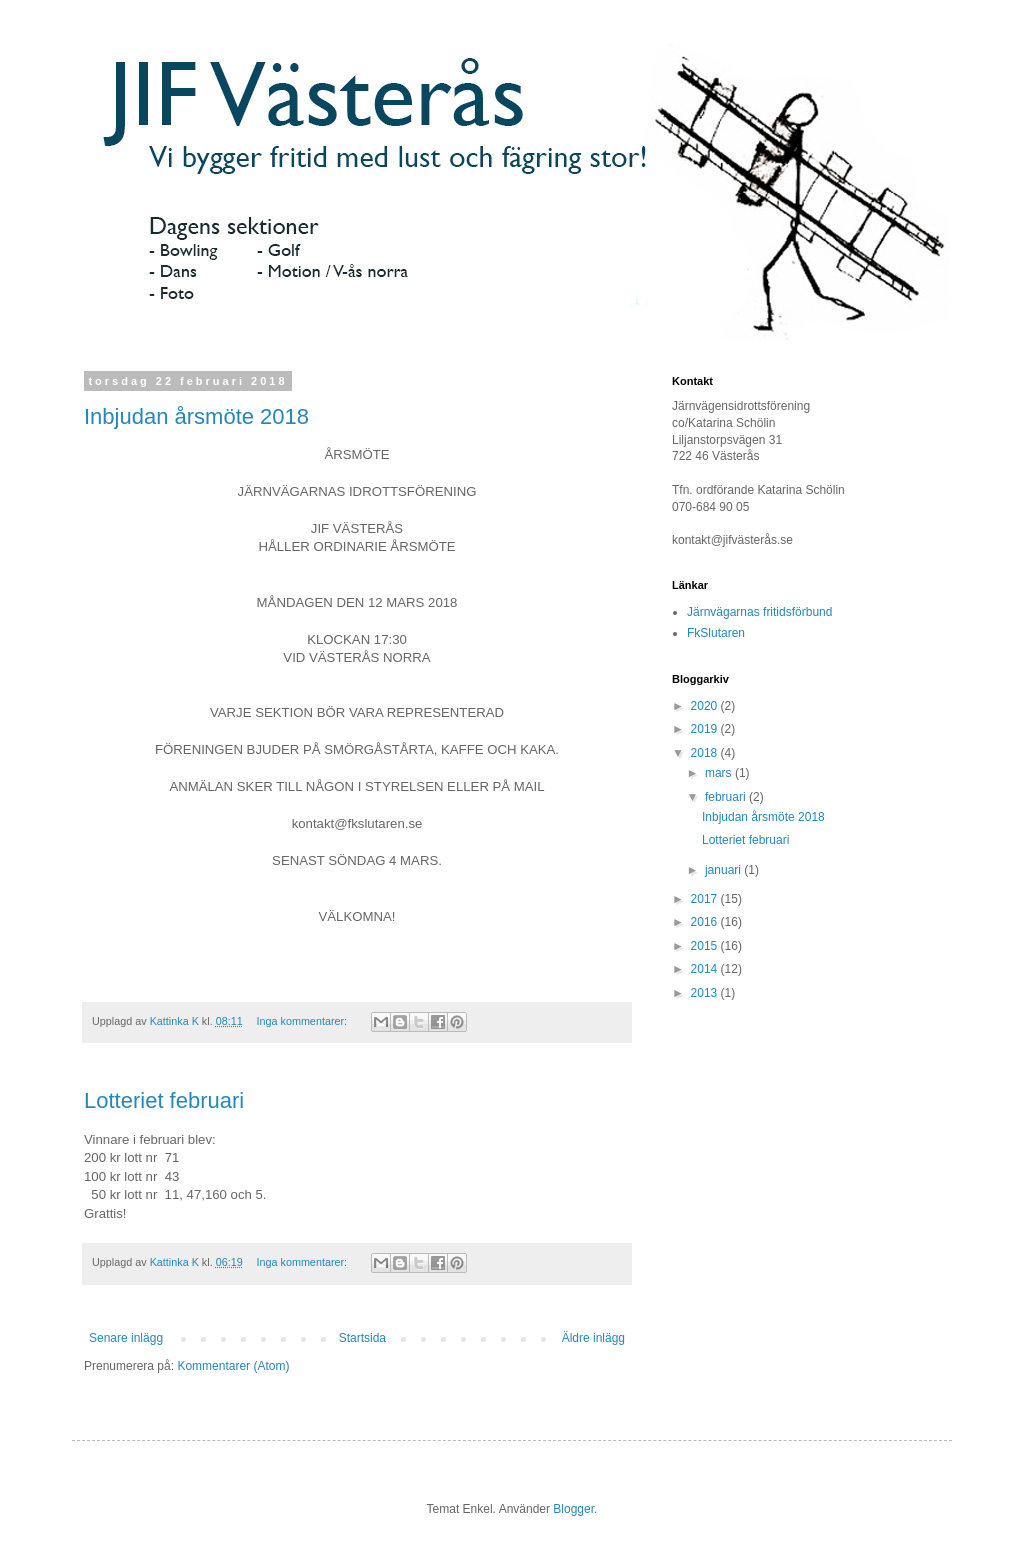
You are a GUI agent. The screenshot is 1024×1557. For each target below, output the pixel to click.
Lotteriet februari (164, 1100)
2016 (706, 922)
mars (720, 773)
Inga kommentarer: (303, 1021)
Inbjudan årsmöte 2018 (196, 416)
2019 (706, 729)
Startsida (362, 1338)
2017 (706, 899)
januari (724, 870)
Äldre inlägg (593, 1338)
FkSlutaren (716, 633)
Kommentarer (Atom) (233, 1366)
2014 (706, 969)
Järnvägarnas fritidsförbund (759, 612)
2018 (706, 753)
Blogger (573, 1509)
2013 (706, 993)
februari (727, 797)
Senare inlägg (126, 1338)
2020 (706, 706)
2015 (706, 946)
